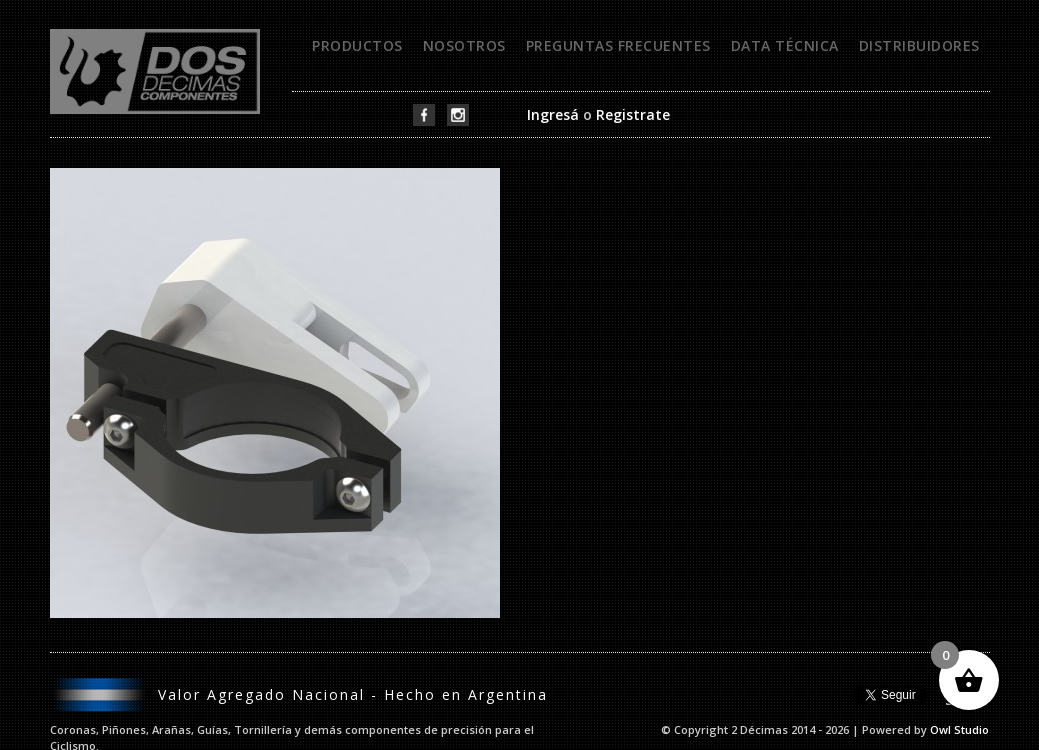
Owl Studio (959, 729)
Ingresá (553, 114)
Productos (357, 45)
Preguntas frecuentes (618, 45)
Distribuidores (919, 45)
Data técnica (785, 45)
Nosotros (464, 45)
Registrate (633, 114)
